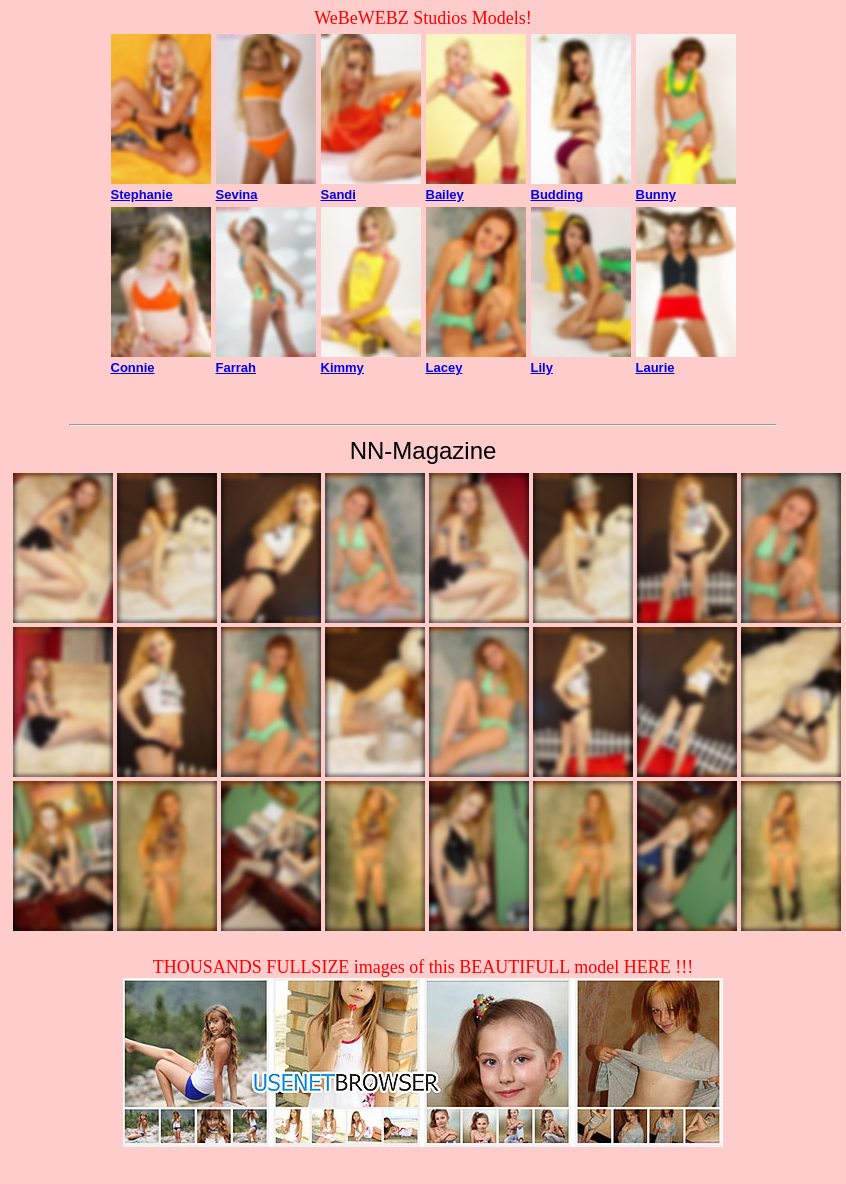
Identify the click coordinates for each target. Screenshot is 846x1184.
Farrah (236, 367)
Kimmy (342, 367)
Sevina (237, 194)
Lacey (444, 367)
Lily (542, 367)
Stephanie (142, 194)
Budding (557, 194)
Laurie (655, 367)
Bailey (445, 194)
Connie (133, 367)
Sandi (338, 194)
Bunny (656, 194)
